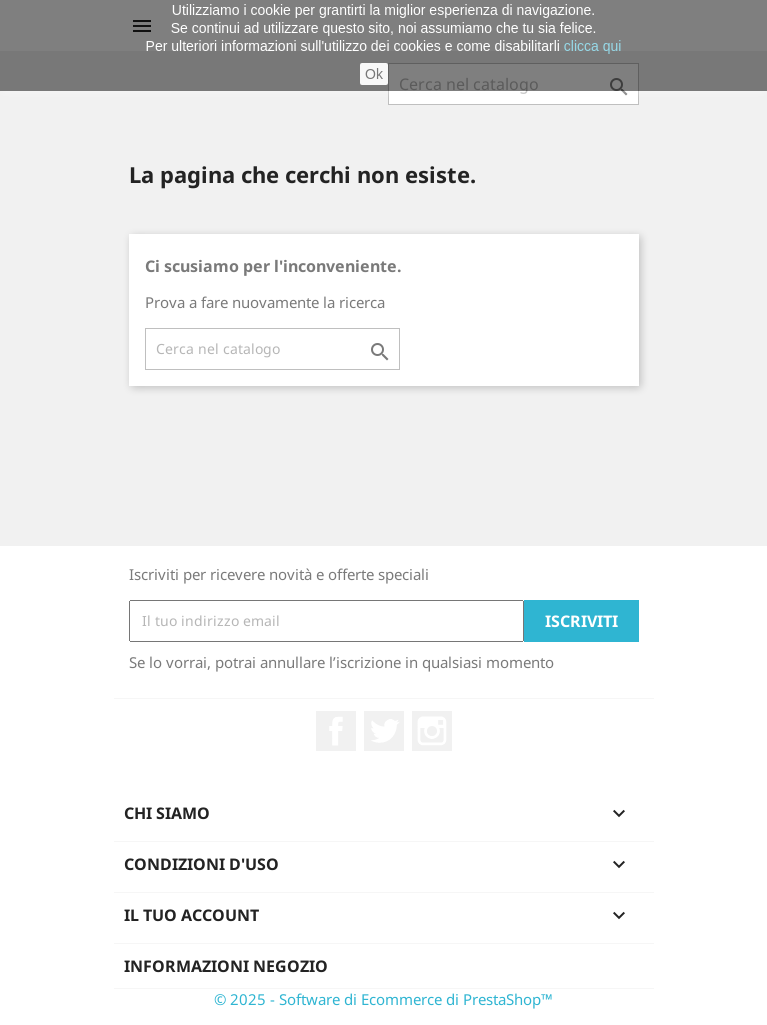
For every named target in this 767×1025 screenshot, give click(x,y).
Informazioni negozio (226, 966)
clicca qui (593, 46)
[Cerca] (272, 349)
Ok (374, 74)
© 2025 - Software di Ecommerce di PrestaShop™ (383, 999)
